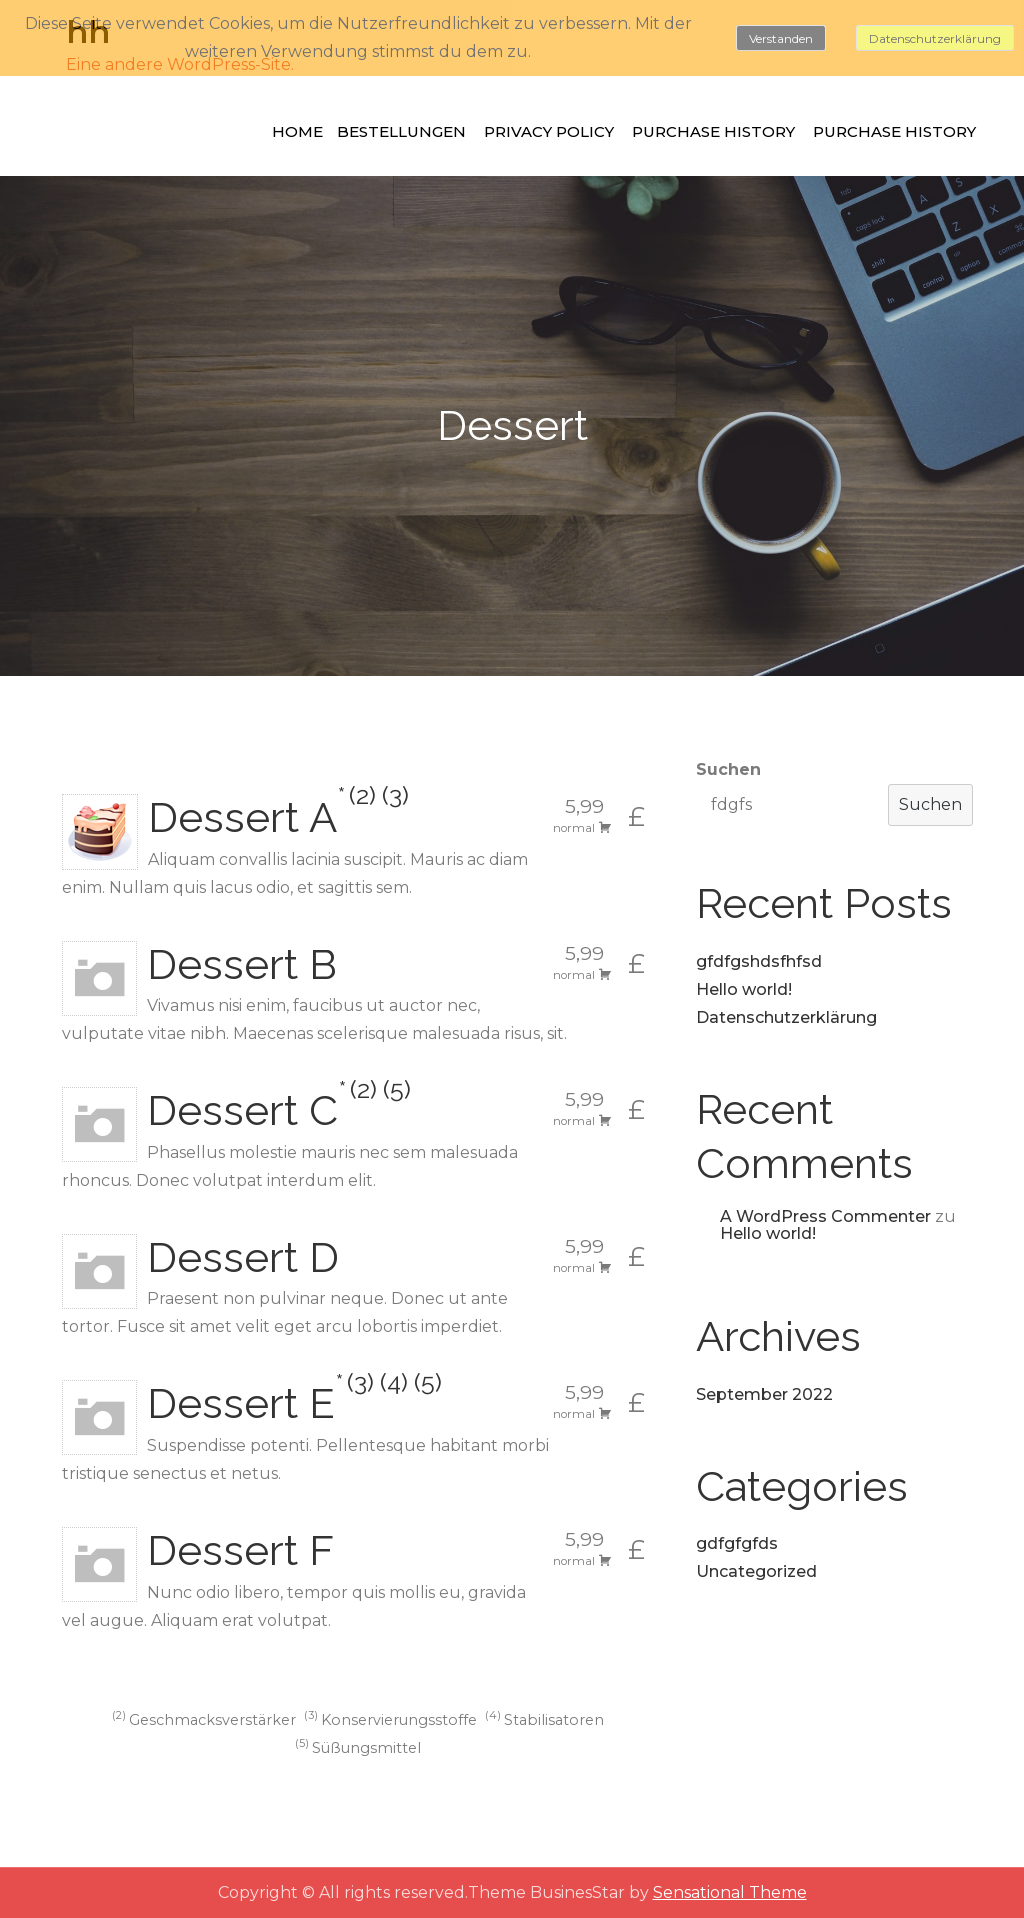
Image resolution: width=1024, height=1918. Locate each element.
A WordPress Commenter (825, 1216)
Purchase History (713, 131)
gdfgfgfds (737, 1543)
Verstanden (781, 38)
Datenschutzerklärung (786, 1017)
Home (297, 131)
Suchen (728, 769)
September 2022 (764, 1394)
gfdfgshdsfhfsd (759, 961)
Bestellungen (401, 131)
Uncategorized (756, 1571)
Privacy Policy (549, 131)
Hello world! (744, 989)
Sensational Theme (730, 1892)
